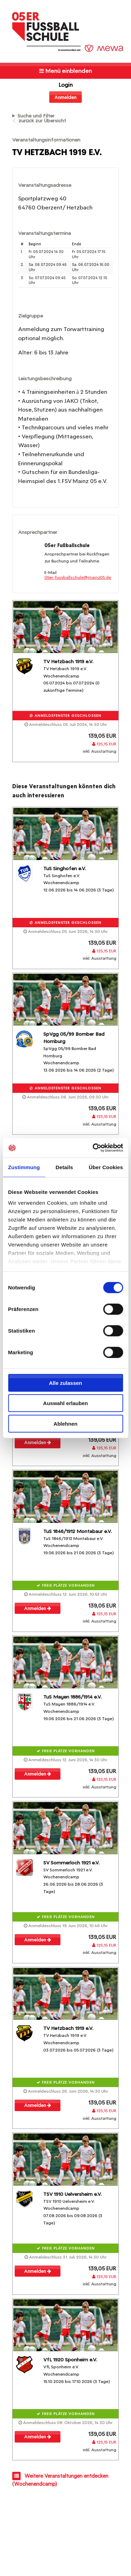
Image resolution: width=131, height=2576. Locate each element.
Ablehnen (65, 1423)
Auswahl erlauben (65, 1403)
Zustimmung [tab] (24, 1167)
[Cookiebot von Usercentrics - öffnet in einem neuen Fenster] (93, 1147)
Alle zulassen (65, 1383)
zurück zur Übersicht (42, 120)
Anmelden (65, 97)
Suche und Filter (35, 115)
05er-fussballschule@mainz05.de (77, 577)
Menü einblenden (65, 71)
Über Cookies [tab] (106, 1167)
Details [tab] (64, 1167)
